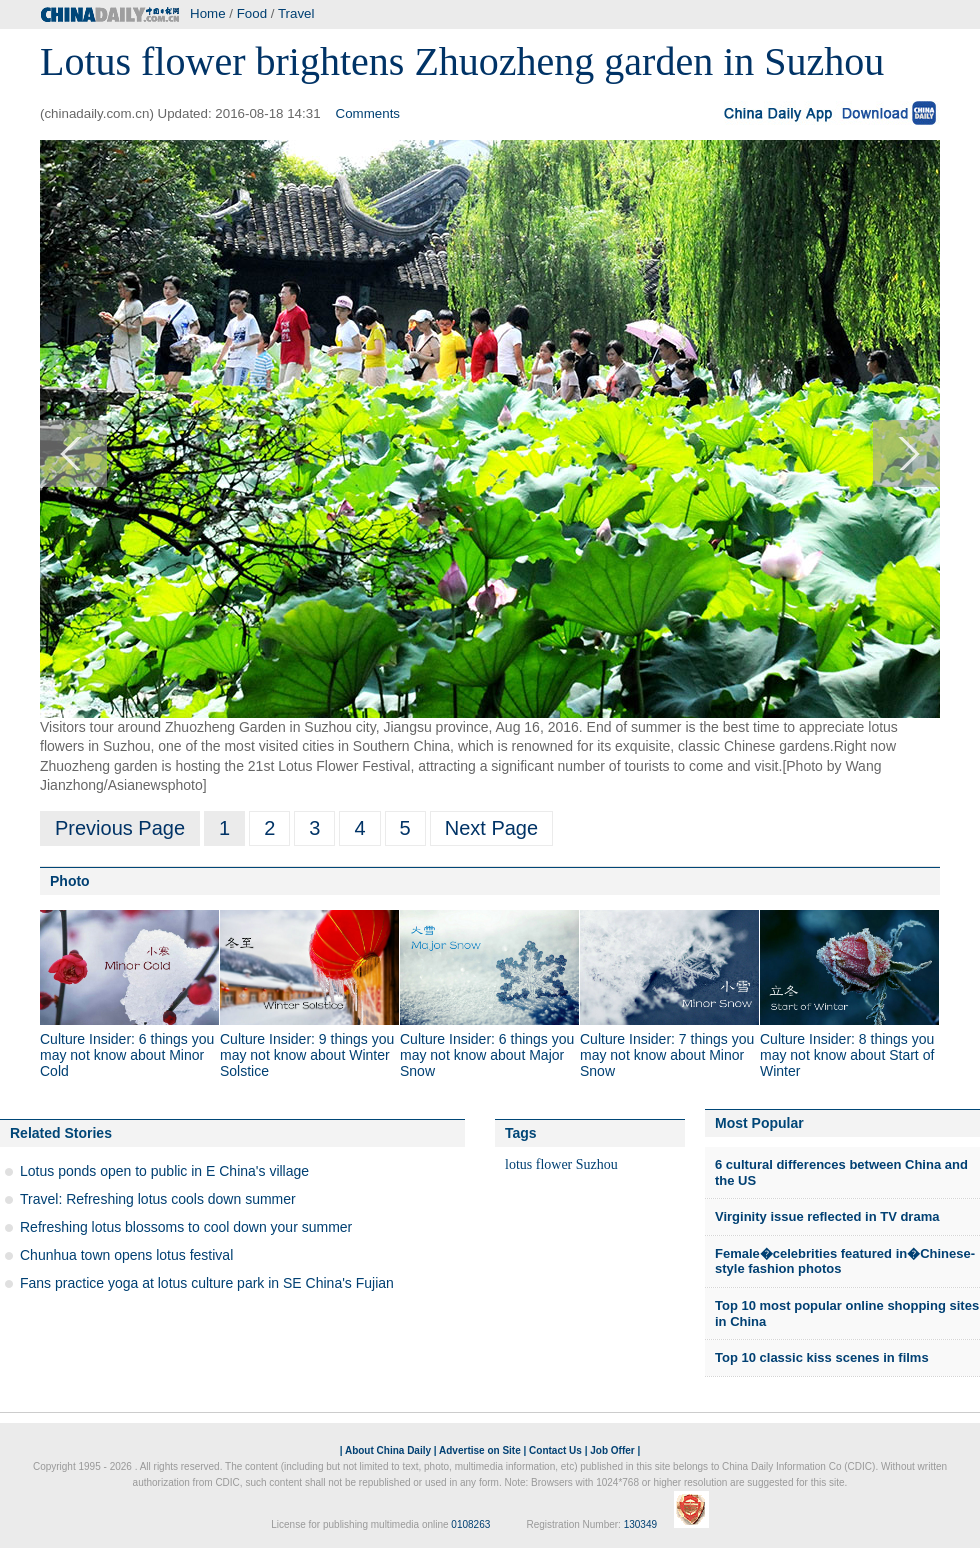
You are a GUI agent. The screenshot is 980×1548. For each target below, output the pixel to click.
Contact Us (555, 1450)
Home (208, 13)
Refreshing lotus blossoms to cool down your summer (186, 1227)
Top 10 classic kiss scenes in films (822, 1357)
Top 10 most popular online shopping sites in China (847, 1313)
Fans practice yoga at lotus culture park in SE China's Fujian (207, 1283)
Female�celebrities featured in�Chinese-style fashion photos (845, 1261)
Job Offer (612, 1450)
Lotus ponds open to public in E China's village (164, 1171)
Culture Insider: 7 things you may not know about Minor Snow (667, 1055)
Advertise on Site (480, 1450)
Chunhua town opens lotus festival (126, 1255)
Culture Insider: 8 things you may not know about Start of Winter (847, 1055)
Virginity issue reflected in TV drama (827, 1216)
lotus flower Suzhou (561, 1164)
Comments (368, 113)
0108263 (470, 1524)
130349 (640, 1524)
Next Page (491, 828)
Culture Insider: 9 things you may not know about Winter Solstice (307, 1055)
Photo (70, 881)
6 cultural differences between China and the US (841, 1172)
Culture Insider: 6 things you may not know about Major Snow (487, 1055)
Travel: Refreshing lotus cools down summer (158, 1199)
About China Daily (388, 1450)
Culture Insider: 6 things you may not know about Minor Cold (127, 1055)
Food (252, 13)
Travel (296, 13)
